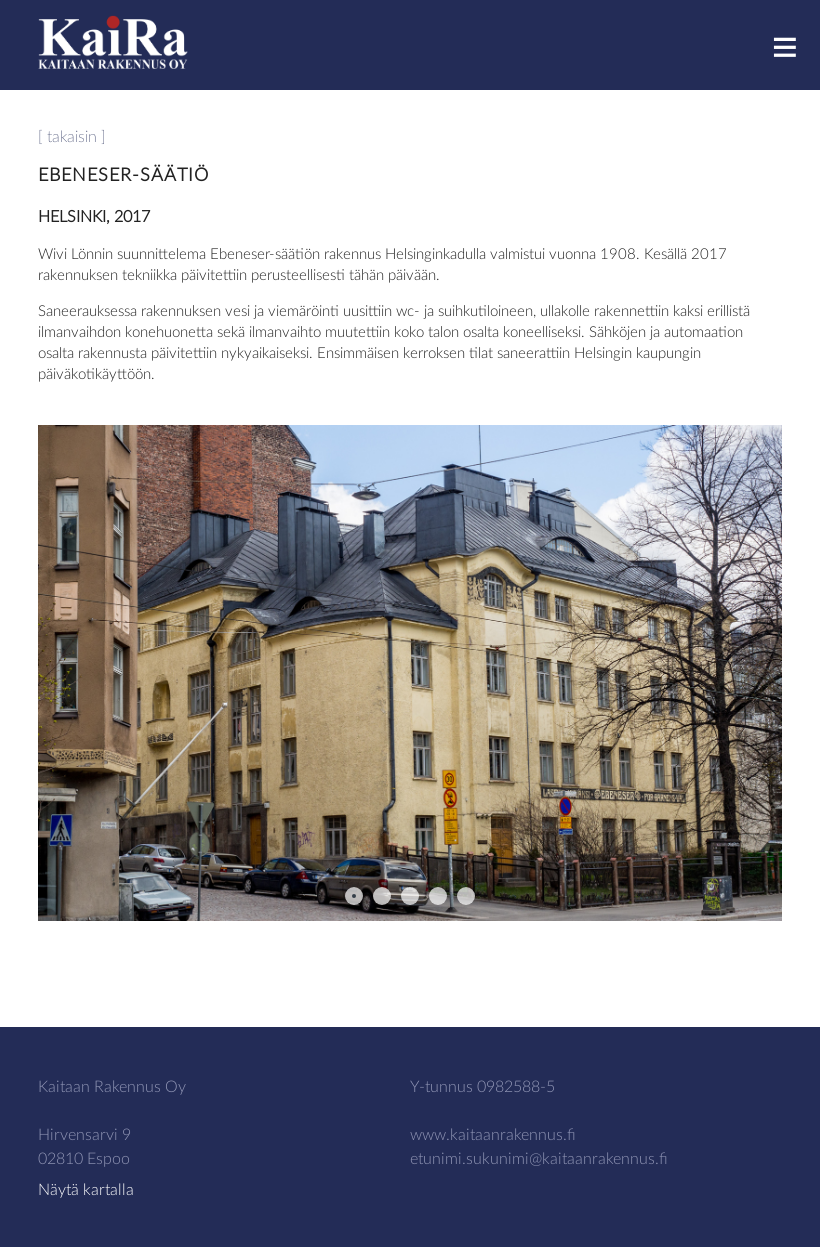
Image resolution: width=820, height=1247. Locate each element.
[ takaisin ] (72, 137)
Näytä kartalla (86, 1190)
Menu (795, 46)
